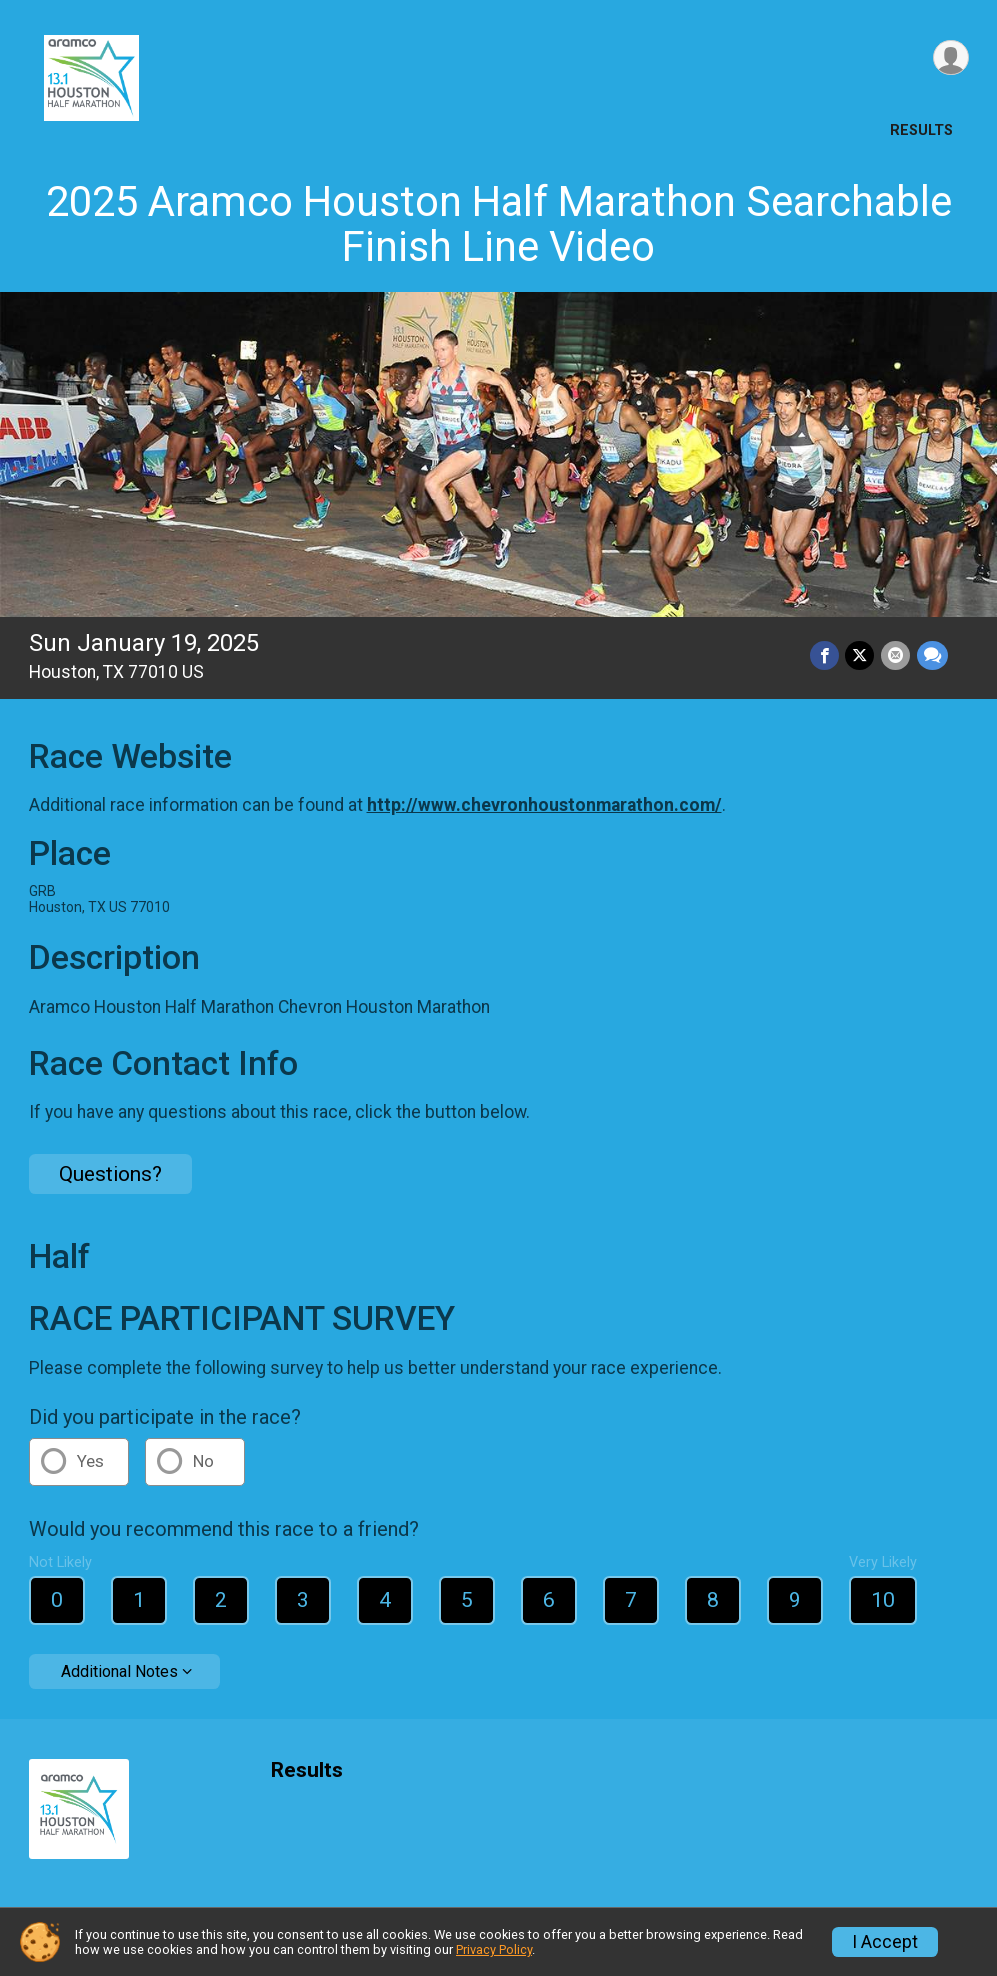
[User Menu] (950, 58)
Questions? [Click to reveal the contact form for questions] (110, 1174)
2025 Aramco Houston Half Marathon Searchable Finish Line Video (499, 224)
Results (921, 130)
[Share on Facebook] (826, 655)
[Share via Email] (896, 655)
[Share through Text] (932, 655)
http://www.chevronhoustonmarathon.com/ (544, 805)
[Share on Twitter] (861, 655)
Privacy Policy (494, 1949)
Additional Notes (119, 1671)
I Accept (885, 1942)
